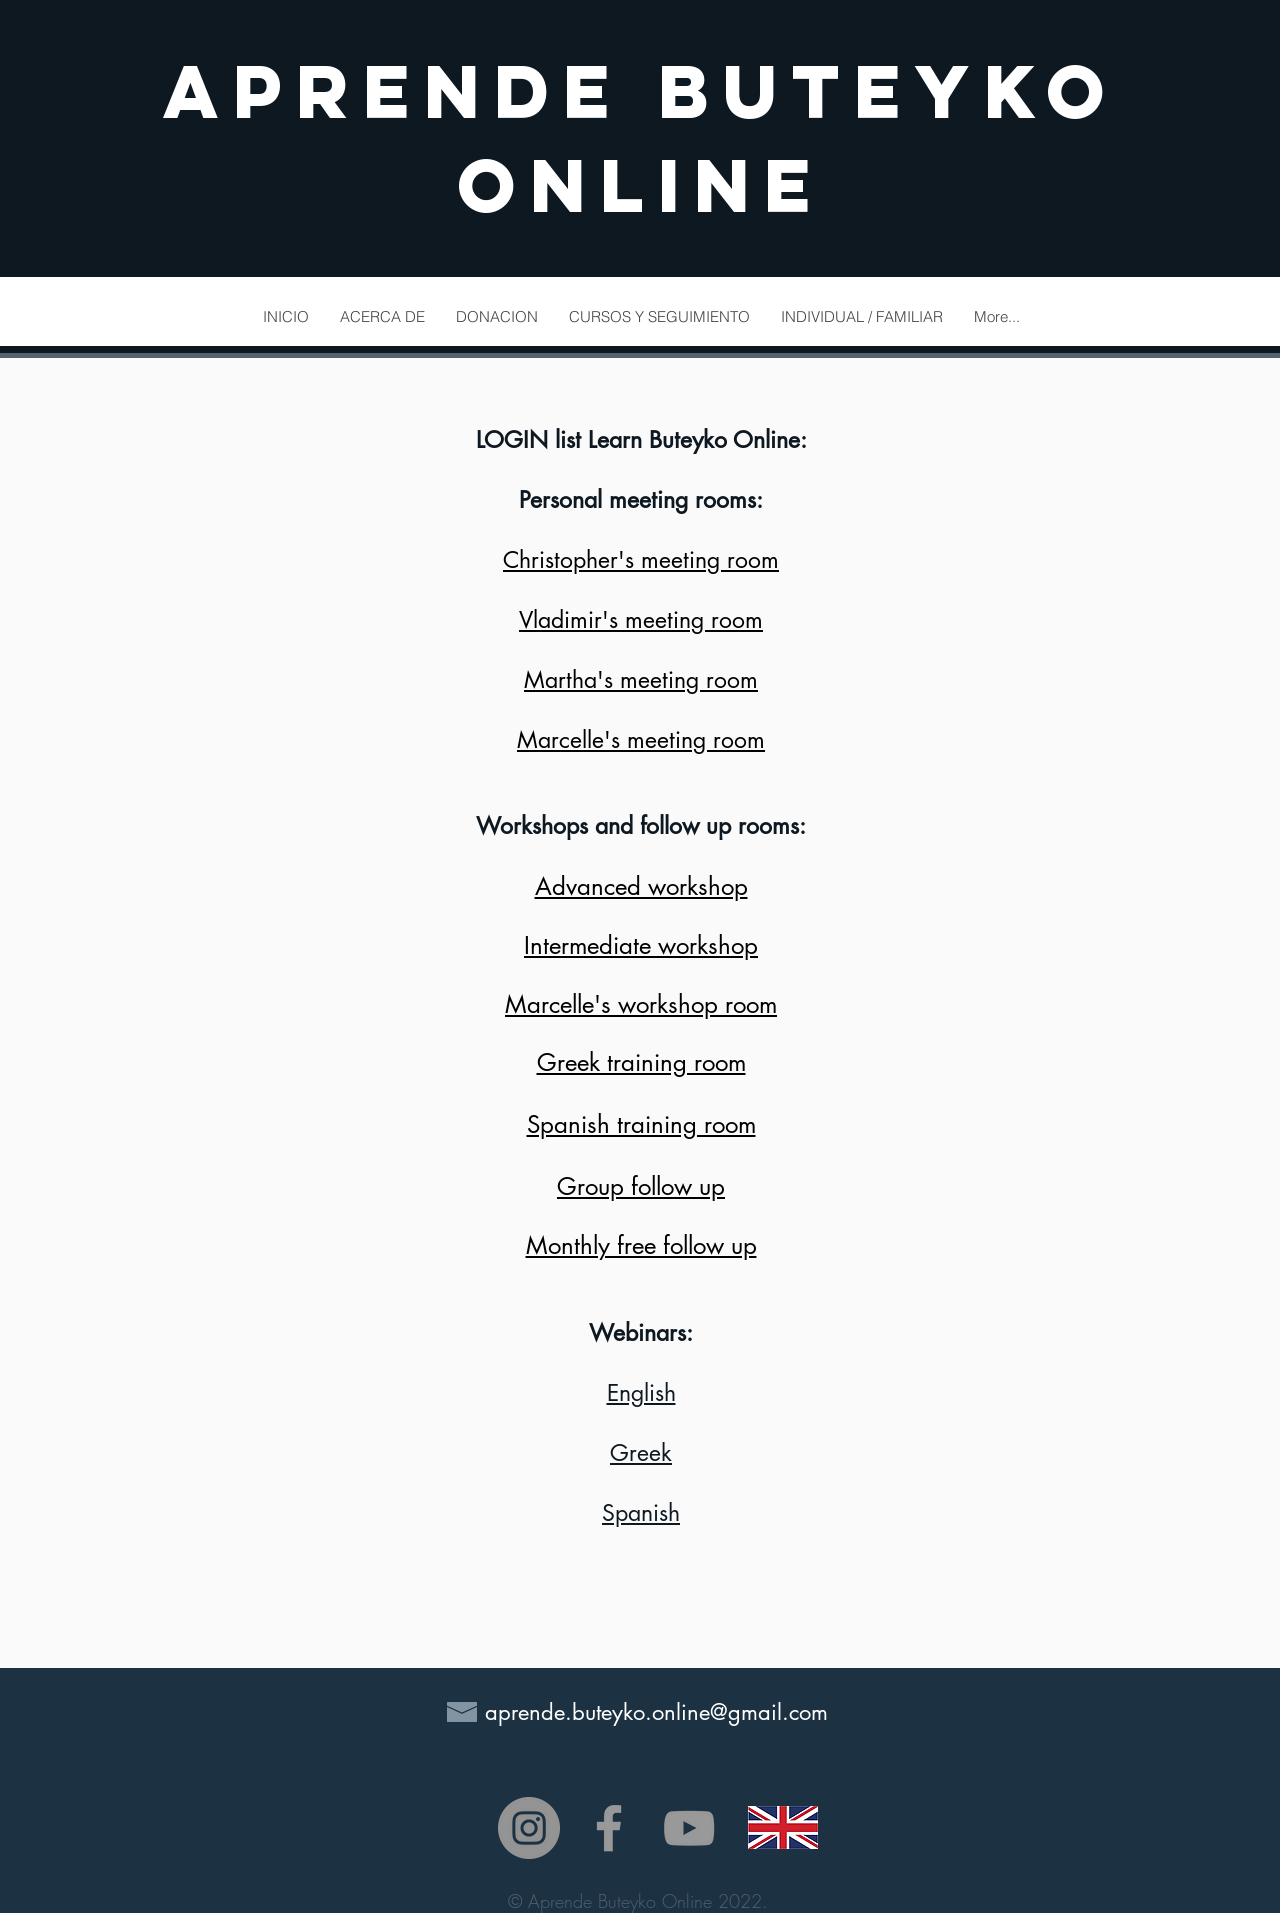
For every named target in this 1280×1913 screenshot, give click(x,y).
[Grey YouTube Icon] (689, 1828)
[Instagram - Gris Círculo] (529, 1828)
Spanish (641, 1513)
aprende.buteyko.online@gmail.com (656, 1712)
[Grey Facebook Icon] (609, 1828)
